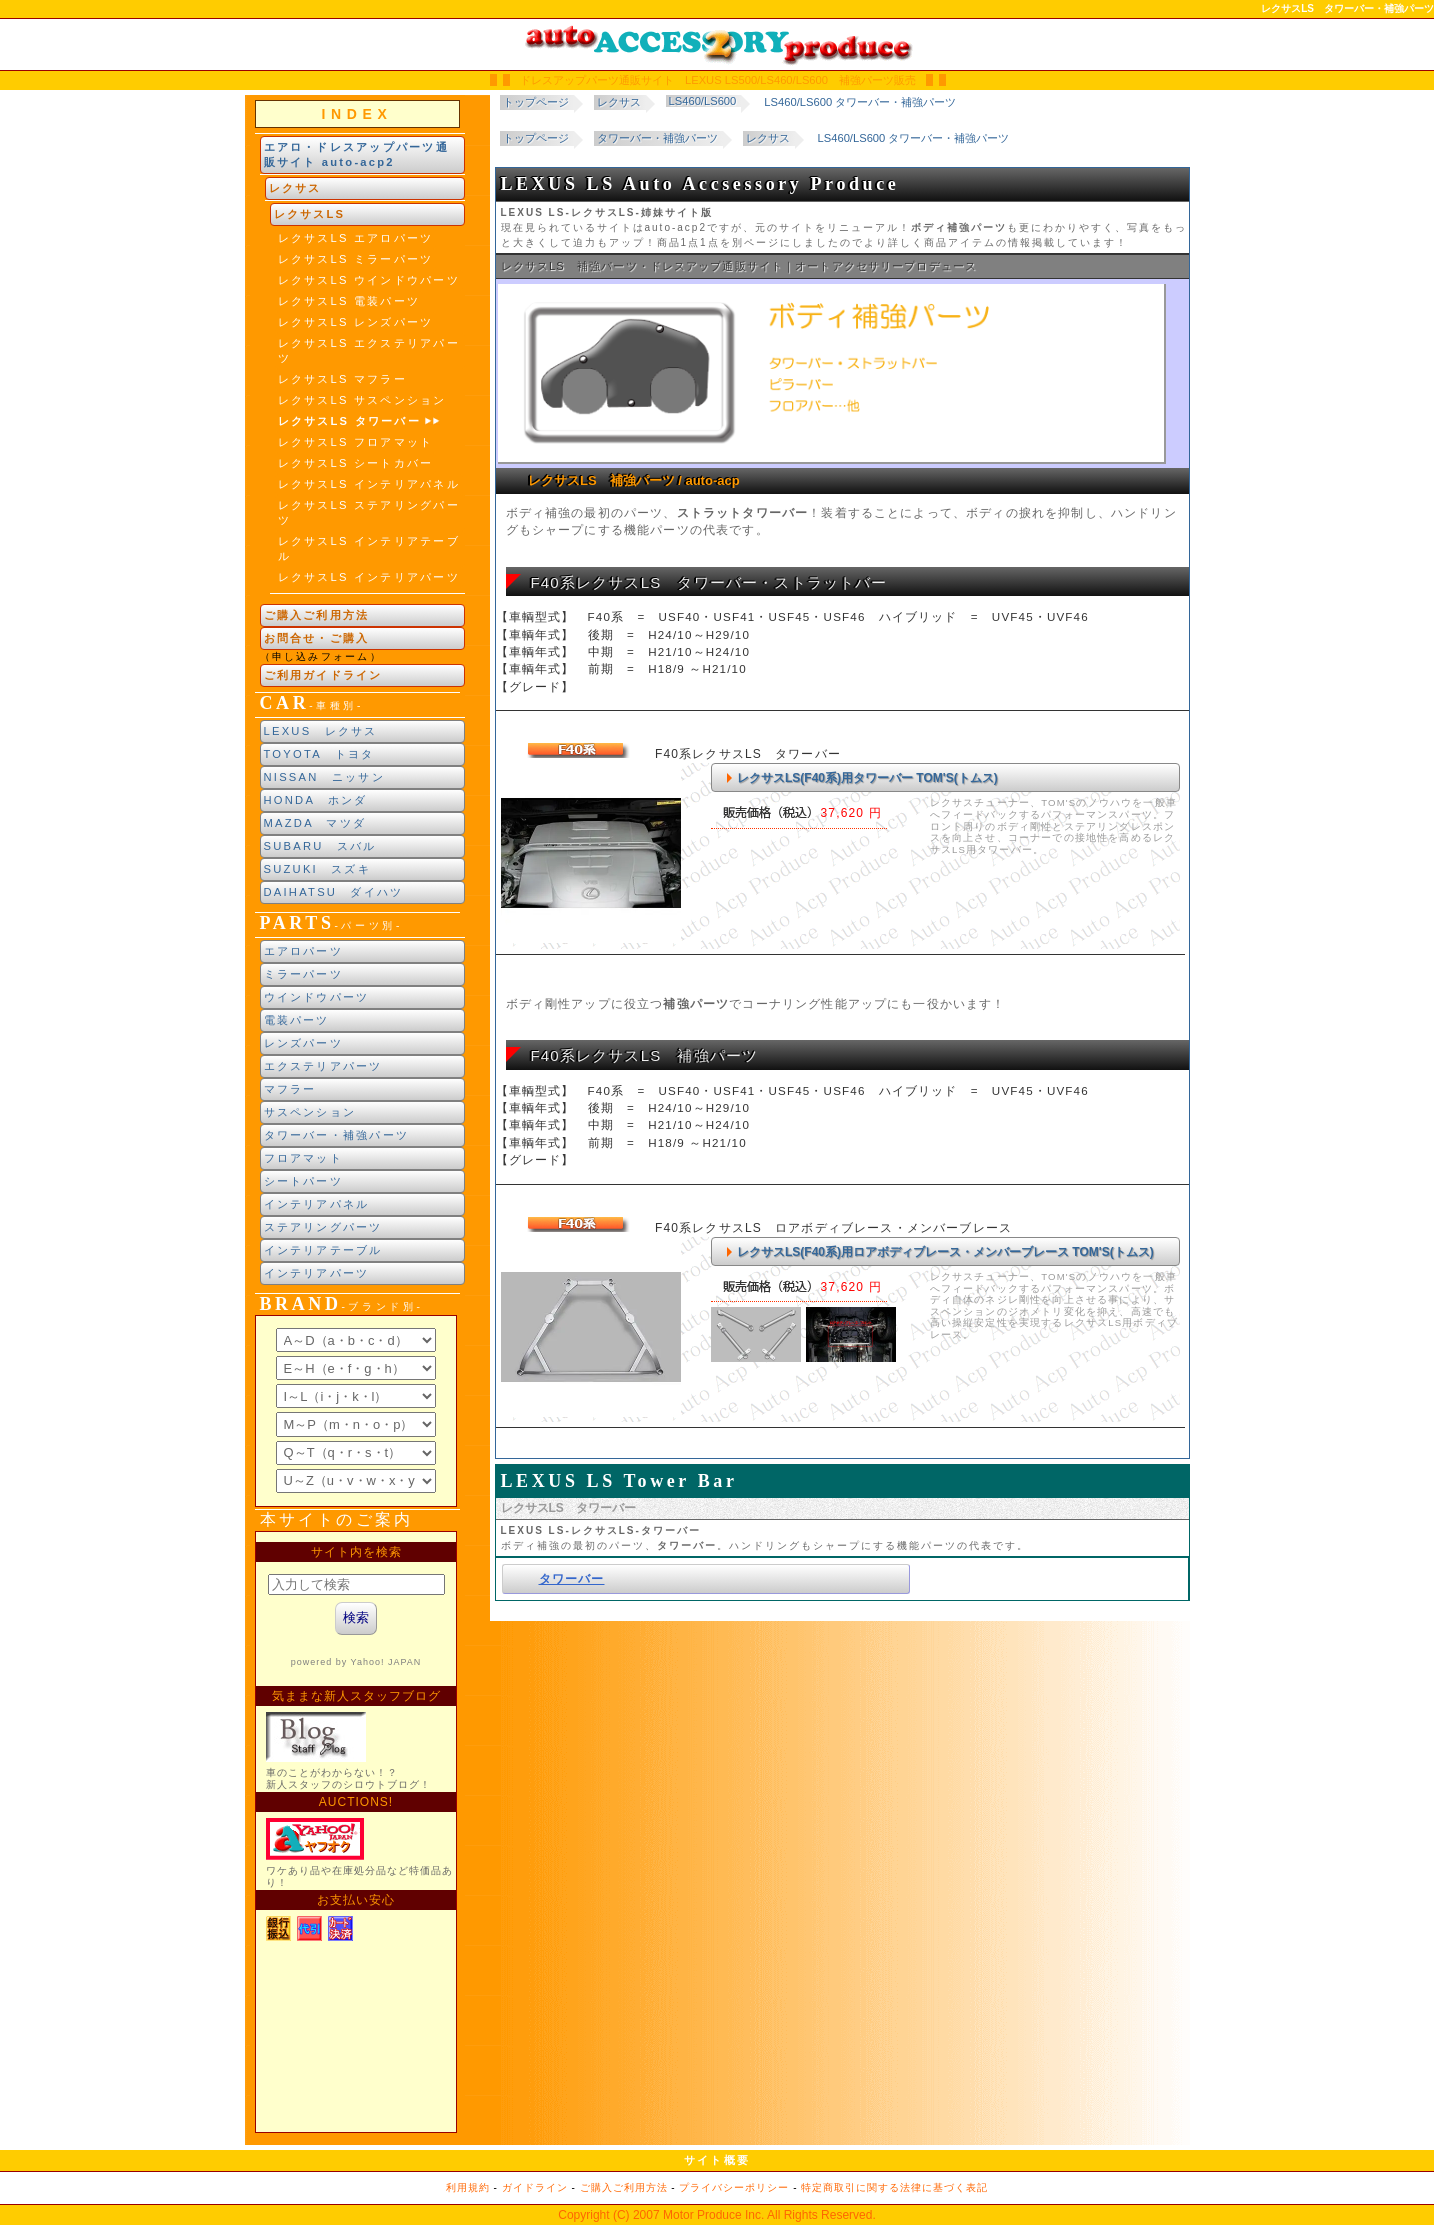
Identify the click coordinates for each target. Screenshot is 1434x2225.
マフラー (290, 1089)
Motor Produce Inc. (713, 2215)
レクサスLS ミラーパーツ (356, 259)
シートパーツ (303, 1181)
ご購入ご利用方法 (317, 615)
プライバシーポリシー (734, 2187)
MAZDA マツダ (315, 823)
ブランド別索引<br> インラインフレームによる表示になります (356, 1411)
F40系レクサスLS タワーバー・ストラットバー (709, 582)
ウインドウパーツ (317, 997)
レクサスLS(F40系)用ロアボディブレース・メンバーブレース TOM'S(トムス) (945, 1252)
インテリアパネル (317, 1204)
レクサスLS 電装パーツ (349, 301)
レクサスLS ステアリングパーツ (369, 512)
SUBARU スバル (320, 846)
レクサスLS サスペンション (362, 400)
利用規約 (468, 2187)
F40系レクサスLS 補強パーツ (645, 1055)
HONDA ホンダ (316, 800)
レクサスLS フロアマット (356, 442)
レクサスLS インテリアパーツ (369, 577)
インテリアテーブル (323, 1250)
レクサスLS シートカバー (356, 463)
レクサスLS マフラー (342, 379)
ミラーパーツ (303, 974)
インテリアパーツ (317, 1273)
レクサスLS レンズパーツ (356, 322)
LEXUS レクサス (321, 731)
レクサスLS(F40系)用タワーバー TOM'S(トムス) (867, 778)
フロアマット (303, 1158)
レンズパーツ (303, 1043)
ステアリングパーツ (323, 1227)
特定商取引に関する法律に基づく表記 (894, 2187)
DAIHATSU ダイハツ (334, 892)
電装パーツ (297, 1020)
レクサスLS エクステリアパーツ (369, 350)
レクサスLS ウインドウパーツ (369, 280)
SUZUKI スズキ (317, 869)
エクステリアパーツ (323, 1066)
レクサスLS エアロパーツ (356, 238)
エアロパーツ (303, 951)
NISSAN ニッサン (324, 777)
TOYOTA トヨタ (319, 754)
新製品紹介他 (356, 1832)
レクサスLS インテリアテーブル (369, 548)
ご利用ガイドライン (323, 675)
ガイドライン (535, 2187)
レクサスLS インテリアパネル (369, 484)
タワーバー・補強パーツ (337, 1135)
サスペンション (310, 1112)
